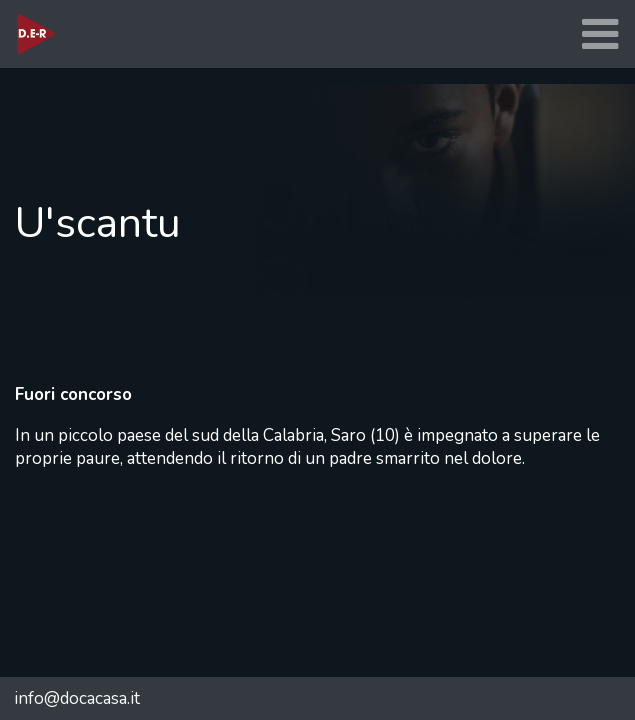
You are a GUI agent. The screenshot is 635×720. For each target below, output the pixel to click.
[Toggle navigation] (600, 34)
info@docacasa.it (77, 698)
